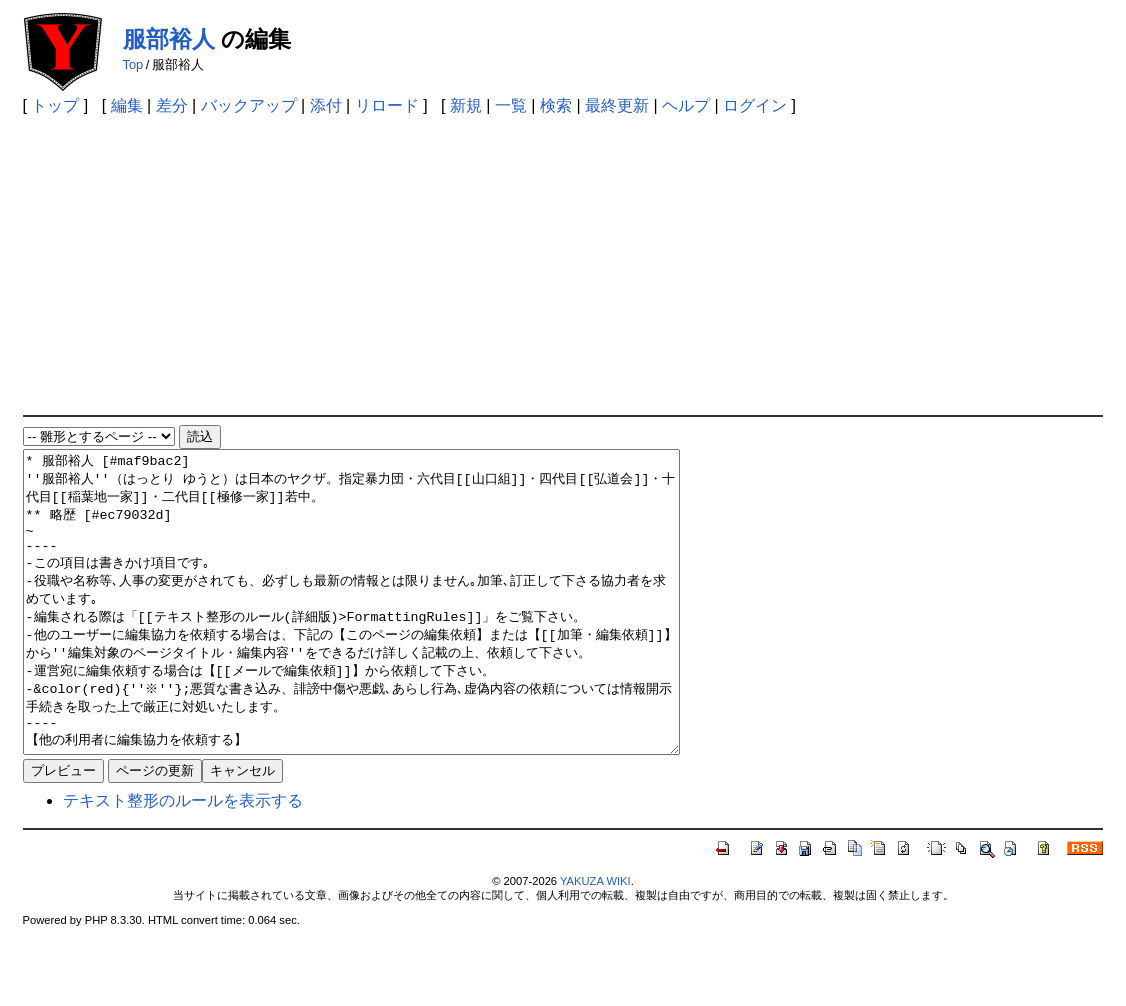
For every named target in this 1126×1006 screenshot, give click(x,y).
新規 (466, 105)
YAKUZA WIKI (595, 941)
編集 (127, 105)
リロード (387, 105)
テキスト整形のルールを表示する (183, 860)
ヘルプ (686, 105)
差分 (172, 105)
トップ (55, 105)
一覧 (511, 105)
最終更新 (617, 105)
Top (133, 64)
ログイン (755, 105)
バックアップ (249, 105)
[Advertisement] (563, 265)
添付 (326, 105)
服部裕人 (169, 39)
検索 (556, 105)
